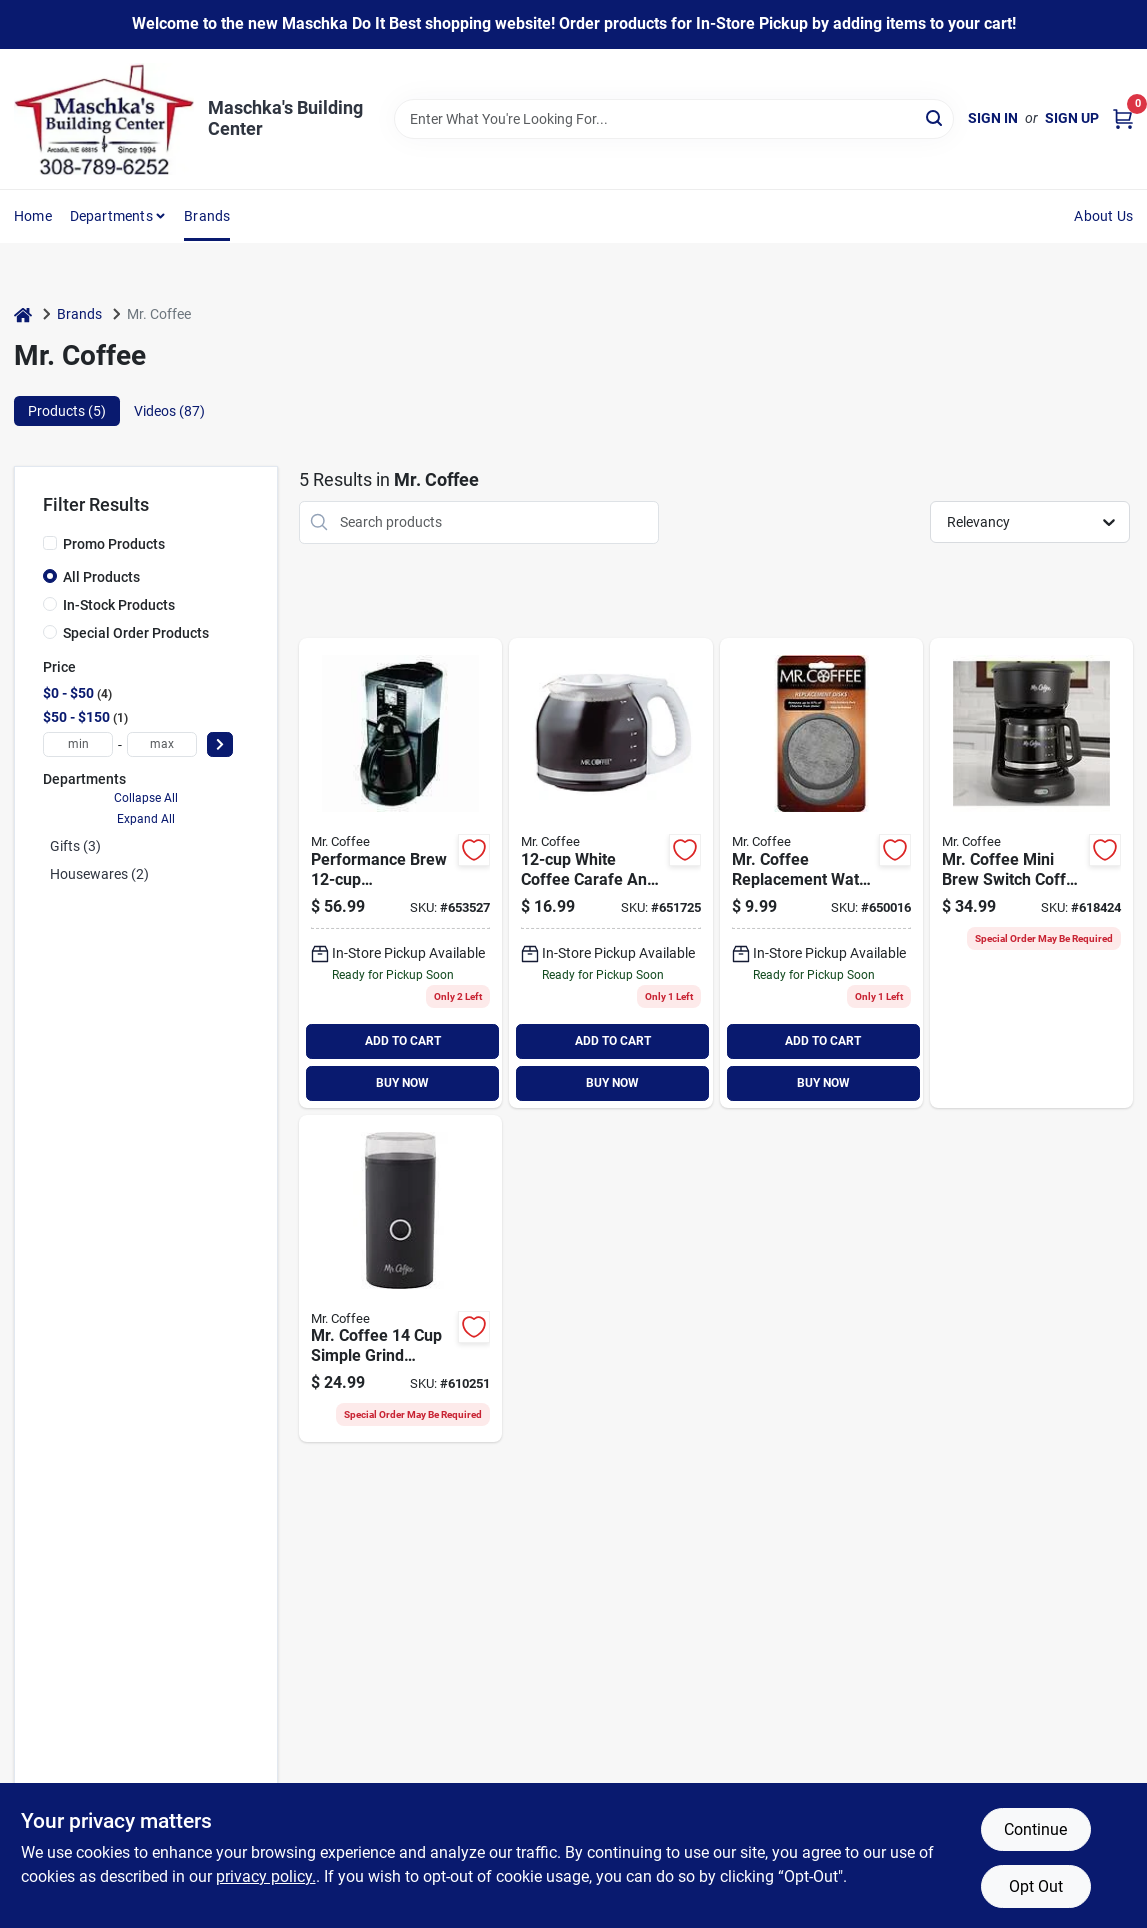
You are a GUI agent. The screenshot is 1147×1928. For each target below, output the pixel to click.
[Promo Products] (50, 543)
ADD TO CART (403, 1041)
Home (33, 216)
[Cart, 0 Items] (1123, 118)
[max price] (162, 744)
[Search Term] (674, 119)
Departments (111, 216)
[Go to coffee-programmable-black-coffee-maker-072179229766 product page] (400, 873)
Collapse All (146, 798)
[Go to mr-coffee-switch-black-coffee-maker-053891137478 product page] (1031, 873)
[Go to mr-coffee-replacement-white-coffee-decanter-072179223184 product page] (610, 873)
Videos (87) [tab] (169, 411)
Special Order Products (136, 633)
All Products (101, 577)
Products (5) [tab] (67, 411)
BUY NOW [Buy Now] (402, 1083)
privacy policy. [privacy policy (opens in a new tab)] (266, 1876)
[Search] (935, 117)
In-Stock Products (119, 605)
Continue (1035, 1829)
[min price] (78, 744)
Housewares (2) (99, 874)
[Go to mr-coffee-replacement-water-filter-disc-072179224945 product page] (821, 873)
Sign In (993, 118)
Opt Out (1036, 1886)
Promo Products (114, 544)
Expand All (146, 819)
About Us (1103, 216)
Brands (207, 216)
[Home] (23, 314)
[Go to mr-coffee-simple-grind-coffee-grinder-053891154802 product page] (400, 1279)
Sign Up (1072, 118)
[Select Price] (220, 744)
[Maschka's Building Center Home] (104, 119)
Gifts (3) (75, 846)
